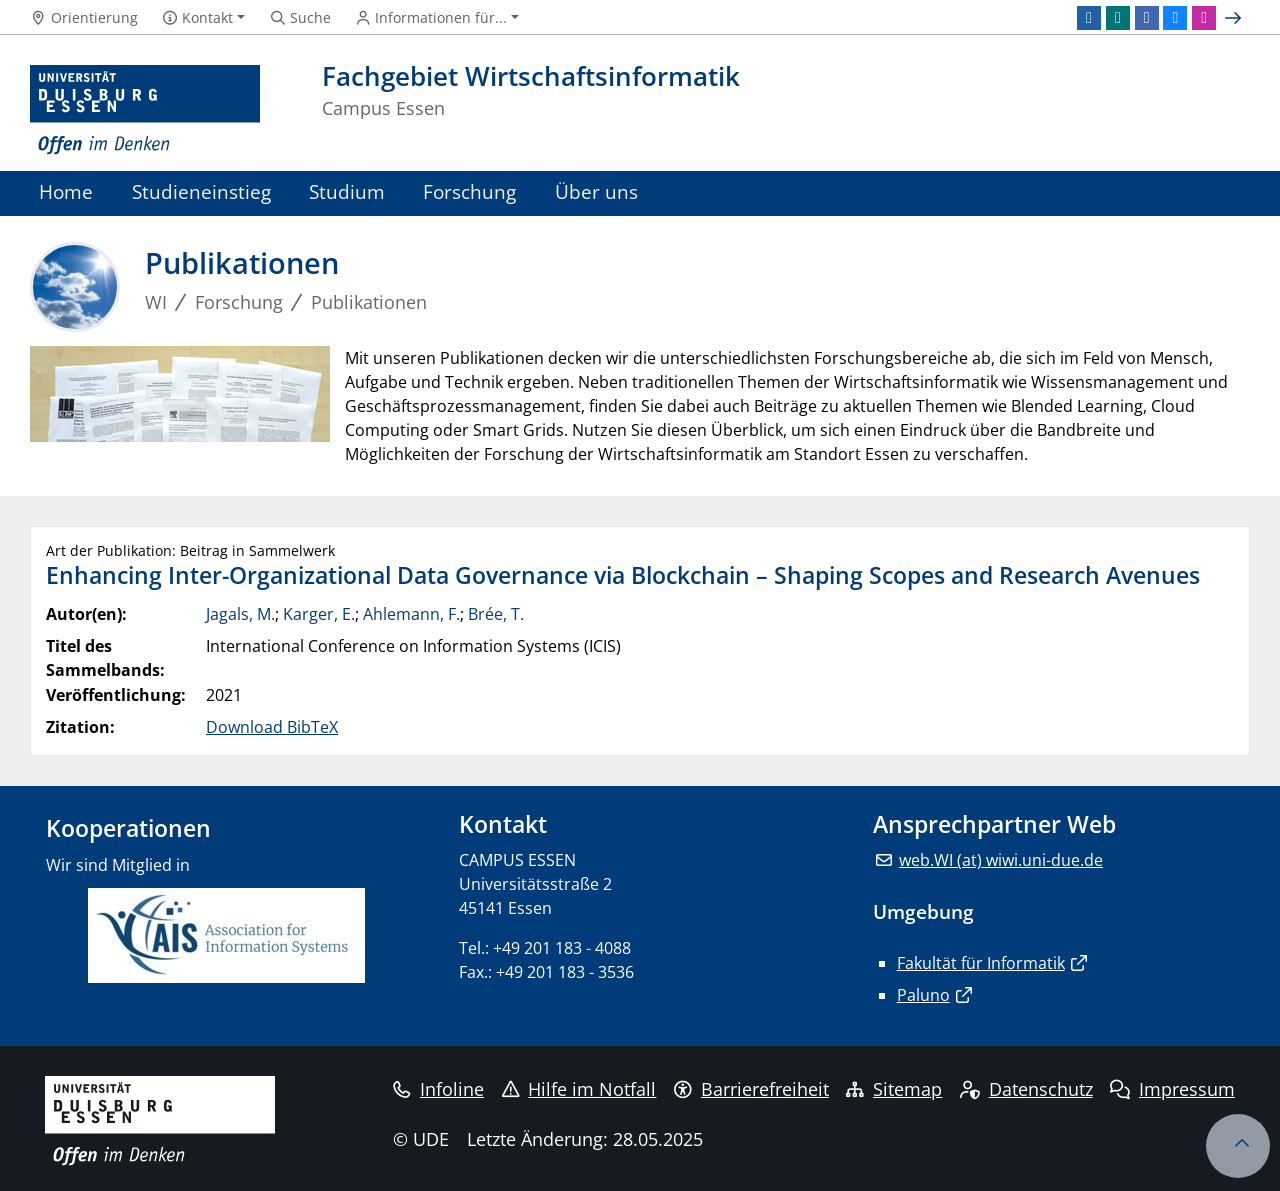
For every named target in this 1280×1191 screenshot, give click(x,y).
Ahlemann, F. (411, 614)
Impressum (1172, 1089)
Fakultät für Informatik (981, 963)
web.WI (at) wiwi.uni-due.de (1001, 860)
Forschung (469, 191)
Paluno (923, 995)
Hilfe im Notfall (579, 1089)
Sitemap (894, 1089)
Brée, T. (496, 614)
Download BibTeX (272, 727)
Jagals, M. (240, 614)
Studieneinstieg (201, 191)
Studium (347, 191)
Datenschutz (1026, 1089)
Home (66, 191)
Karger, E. (319, 614)
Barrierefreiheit (751, 1089)
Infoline (438, 1089)
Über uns (596, 191)
